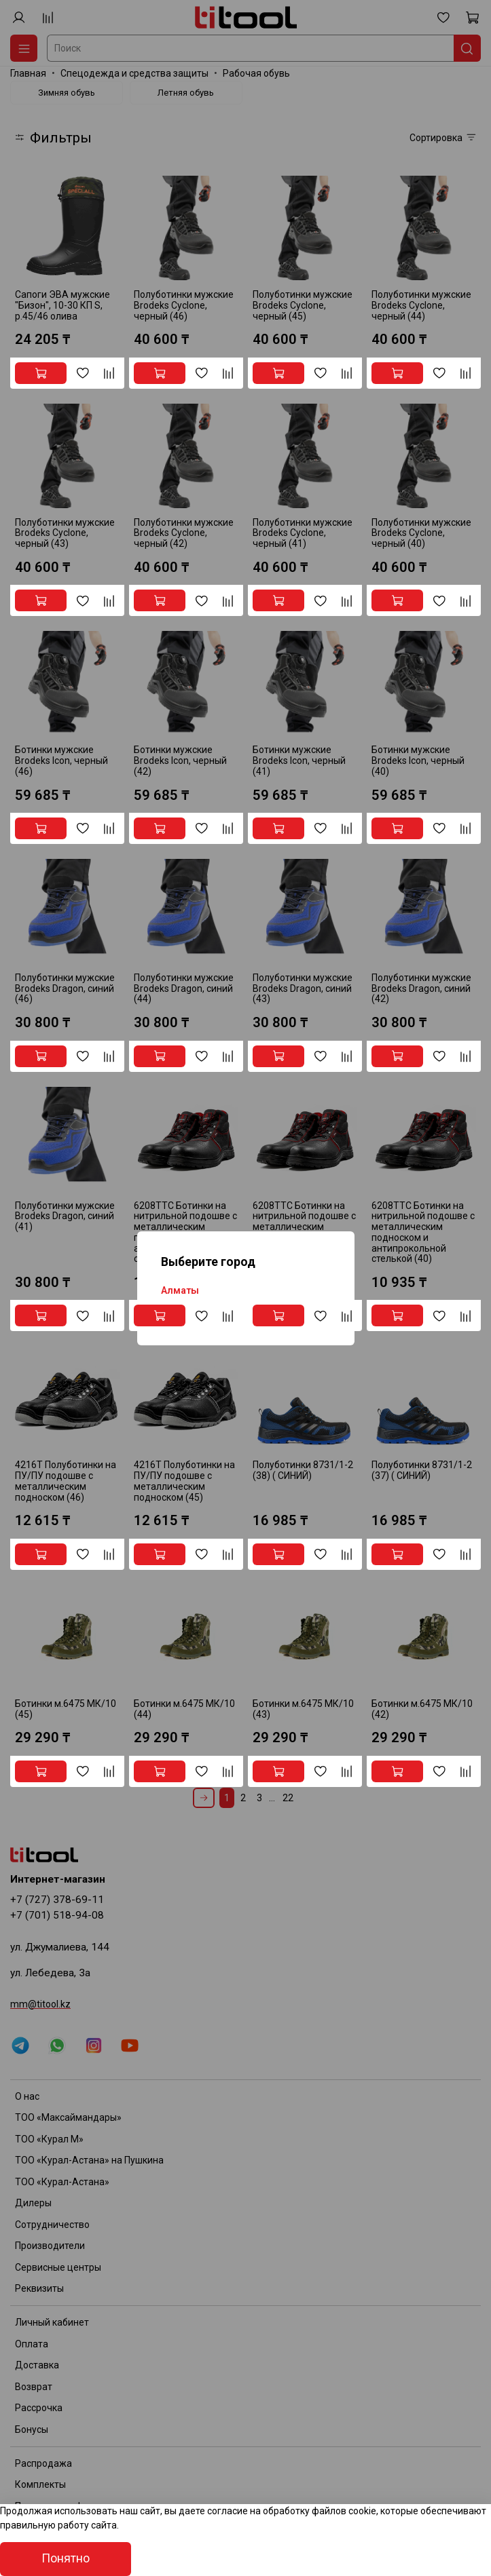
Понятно (65, 2558)
